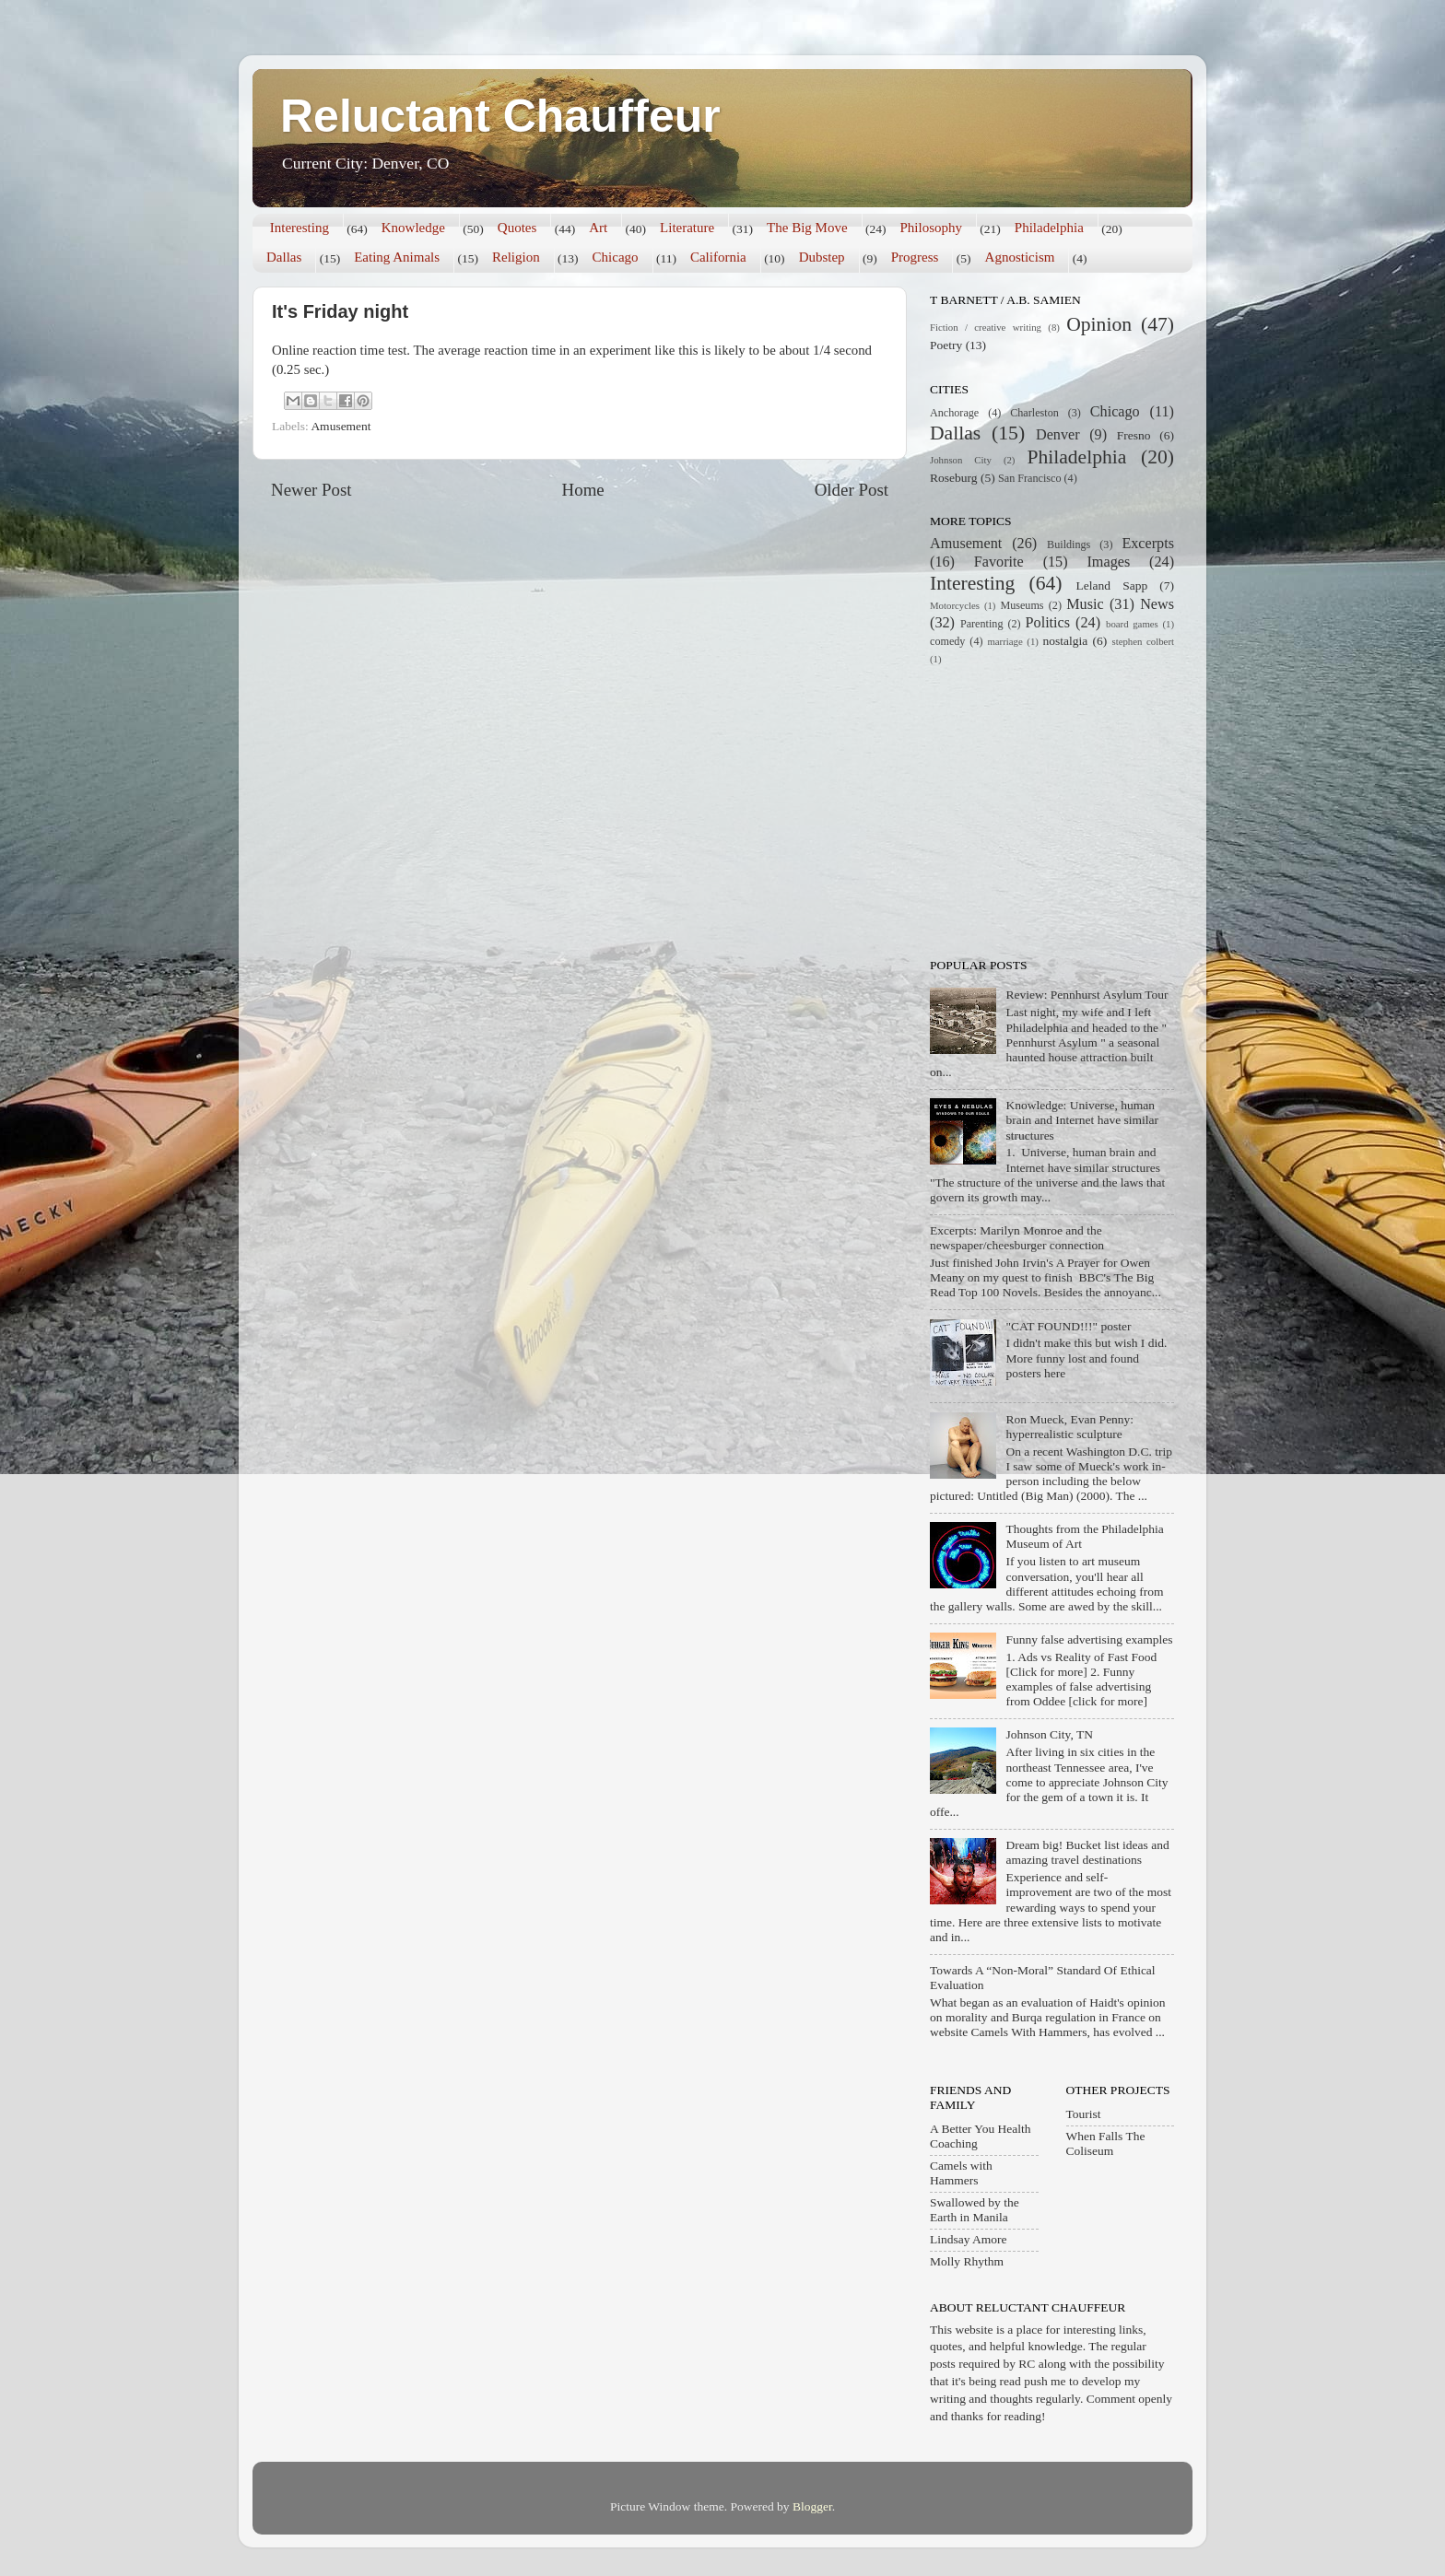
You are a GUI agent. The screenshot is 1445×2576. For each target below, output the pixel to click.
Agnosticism (1020, 257)
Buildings (1068, 544)
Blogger (812, 2506)
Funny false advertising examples (1088, 1639)
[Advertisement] (1045, 810)
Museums (1021, 605)
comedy (947, 641)
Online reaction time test (339, 350)
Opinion (1099, 324)
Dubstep (822, 257)
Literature (687, 227)
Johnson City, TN (1049, 1734)
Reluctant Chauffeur (500, 116)
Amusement (340, 426)
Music (1084, 604)
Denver (1058, 435)
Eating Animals (397, 257)
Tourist (1083, 2114)
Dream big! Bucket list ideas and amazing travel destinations (1087, 1852)
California (718, 257)
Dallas (283, 257)
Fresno (1134, 435)
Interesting (299, 227)
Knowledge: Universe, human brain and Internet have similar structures (1081, 1120)
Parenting (982, 623)
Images (1108, 562)
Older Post (851, 489)
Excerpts (1148, 543)
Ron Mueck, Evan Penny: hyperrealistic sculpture (1069, 1426)
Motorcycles (955, 605)
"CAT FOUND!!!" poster (1068, 1326)
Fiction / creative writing (985, 327)
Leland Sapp (1112, 585)
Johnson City (961, 459)
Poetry (946, 345)
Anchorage (954, 412)
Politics (1048, 623)
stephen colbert (1142, 641)
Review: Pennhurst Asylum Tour (1086, 994)
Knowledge (413, 227)
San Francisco (1029, 478)
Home (583, 489)
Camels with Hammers (961, 2173)
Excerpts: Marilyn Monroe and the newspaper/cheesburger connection (1017, 1238)
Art (598, 227)
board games (1132, 623)
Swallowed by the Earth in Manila (974, 2209)
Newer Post (311, 489)
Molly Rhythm (967, 2261)
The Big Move (807, 227)
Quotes (517, 227)
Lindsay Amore (968, 2239)
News (1157, 604)
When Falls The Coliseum (1105, 2143)
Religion (516, 257)
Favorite (999, 562)
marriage (1004, 641)
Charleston (1034, 412)
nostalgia (1065, 641)
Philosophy (930, 227)
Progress (915, 257)
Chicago (616, 257)
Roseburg (954, 478)
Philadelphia (1049, 227)
